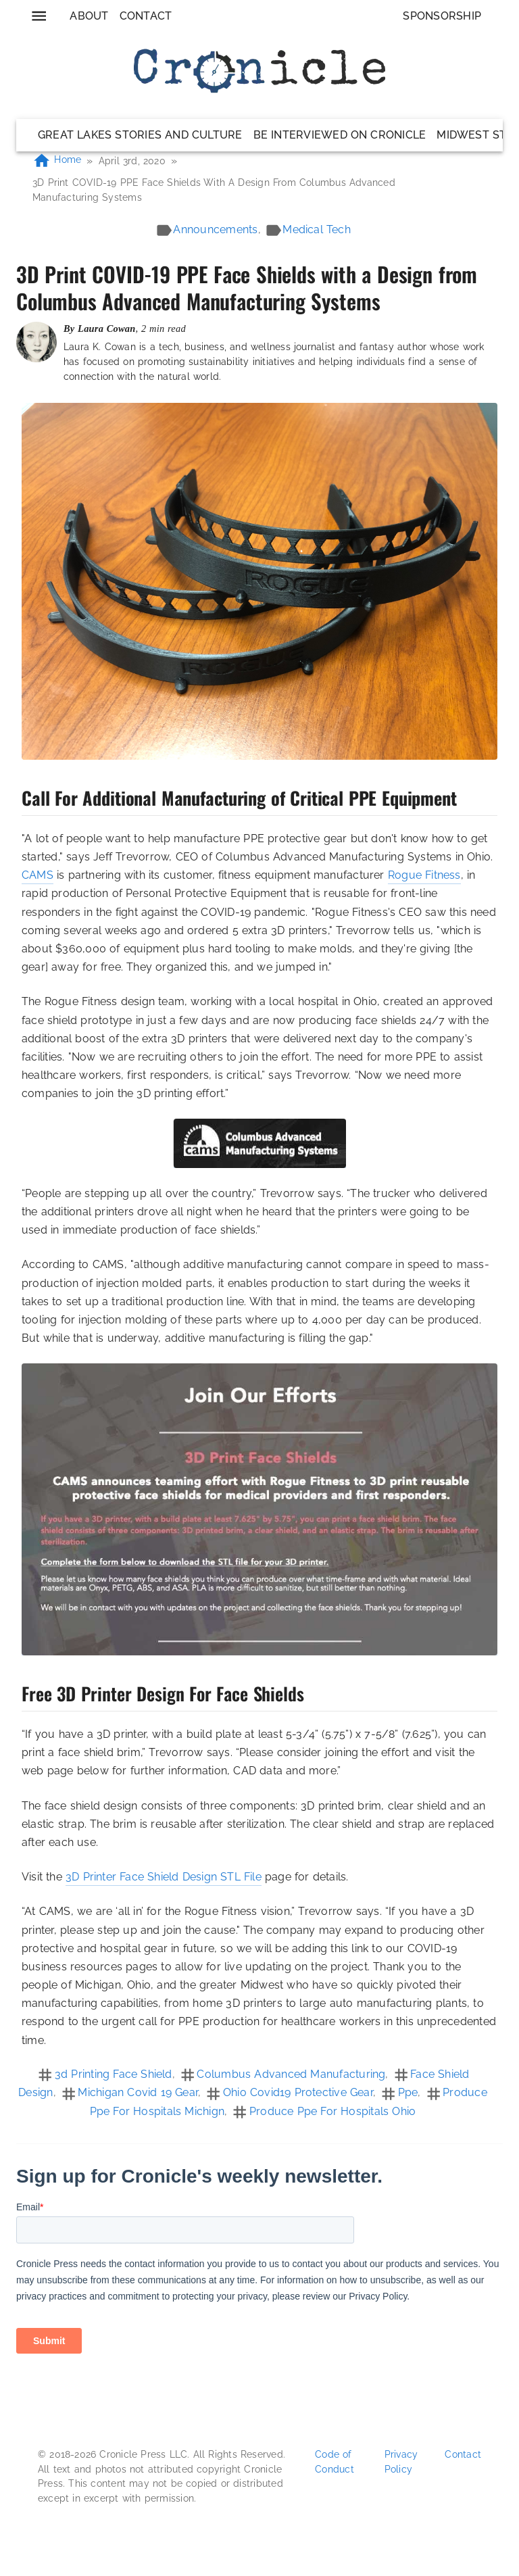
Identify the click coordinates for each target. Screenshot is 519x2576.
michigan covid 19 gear (138, 2092)
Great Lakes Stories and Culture (140, 134)
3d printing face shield (113, 2074)
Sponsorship (442, 15)
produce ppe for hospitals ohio (332, 2111)
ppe (408, 2092)
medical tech (316, 229)
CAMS (37, 875)
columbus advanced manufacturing (291, 2074)
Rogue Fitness (424, 875)
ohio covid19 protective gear (298, 2092)
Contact (146, 15)
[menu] (38, 15)
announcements (215, 229)
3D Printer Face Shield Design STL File (164, 1876)
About (89, 15)
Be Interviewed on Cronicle (339, 134)
